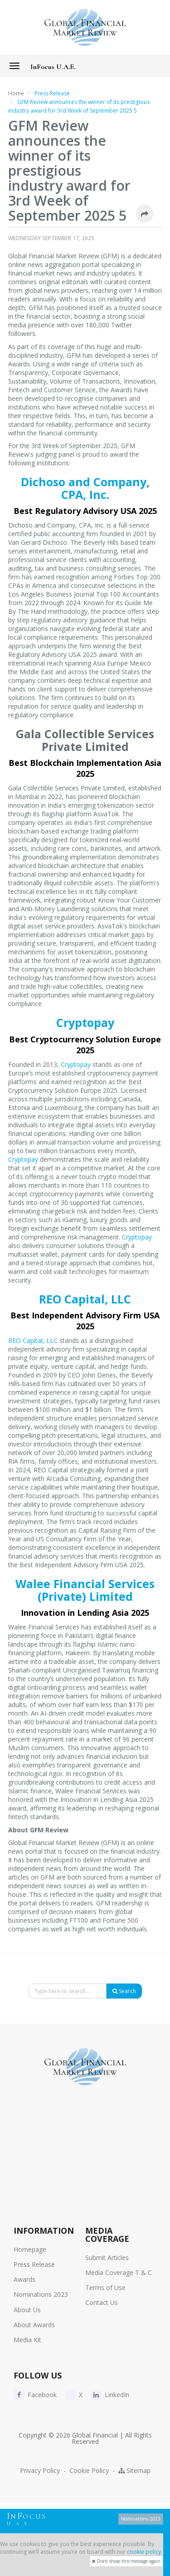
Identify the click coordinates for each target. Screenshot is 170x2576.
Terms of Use (105, 2287)
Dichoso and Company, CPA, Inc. (85, 488)
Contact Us (101, 2302)
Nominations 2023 (41, 2294)
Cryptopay (85, 1022)
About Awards (34, 2324)
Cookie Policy (89, 2470)
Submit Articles (107, 2257)
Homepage (30, 2249)
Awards (24, 2279)
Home (16, 93)
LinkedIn (110, 2394)
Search (124, 1991)
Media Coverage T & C (118, 2272)
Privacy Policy (40, 2470)
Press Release (34, 2264)
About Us (27, 2309)
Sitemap (134, 2470)
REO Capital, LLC (85, 1299)
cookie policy (144, 2552)
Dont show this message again (126, 2561)
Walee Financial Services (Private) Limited (85, 1590)
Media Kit (27, 2339)
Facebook (35, 2394)
